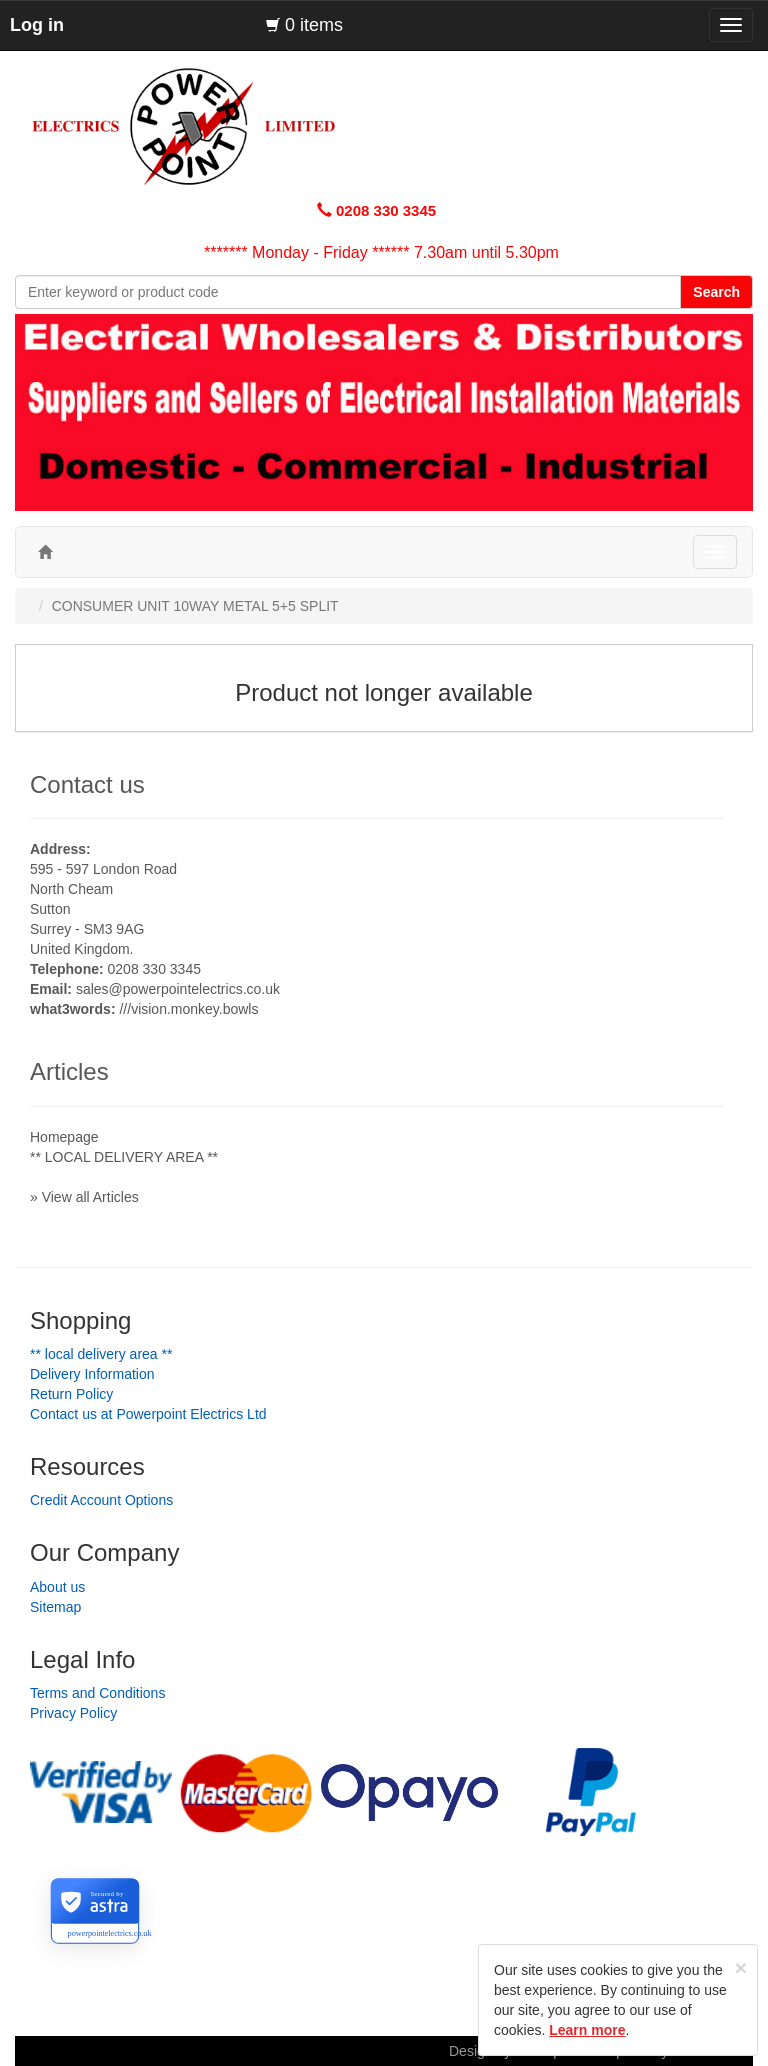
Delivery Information (92, 1374)
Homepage (64, 1137)
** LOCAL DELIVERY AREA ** (124, 1157)
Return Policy (71, 1394)
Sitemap (55, 1607)
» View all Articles (84, 1197)
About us (57, 1587)
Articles (69, 1071)
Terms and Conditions (97, 1693)
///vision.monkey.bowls (188, 1009)
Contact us (87, 784)
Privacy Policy (73, 1713)
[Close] (741, 1967)
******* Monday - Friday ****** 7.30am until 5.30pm (381, 252)
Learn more (587, 2030)
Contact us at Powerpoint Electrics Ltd (148, 1414)
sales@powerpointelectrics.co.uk (178, 989)
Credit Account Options (101, 1500)
